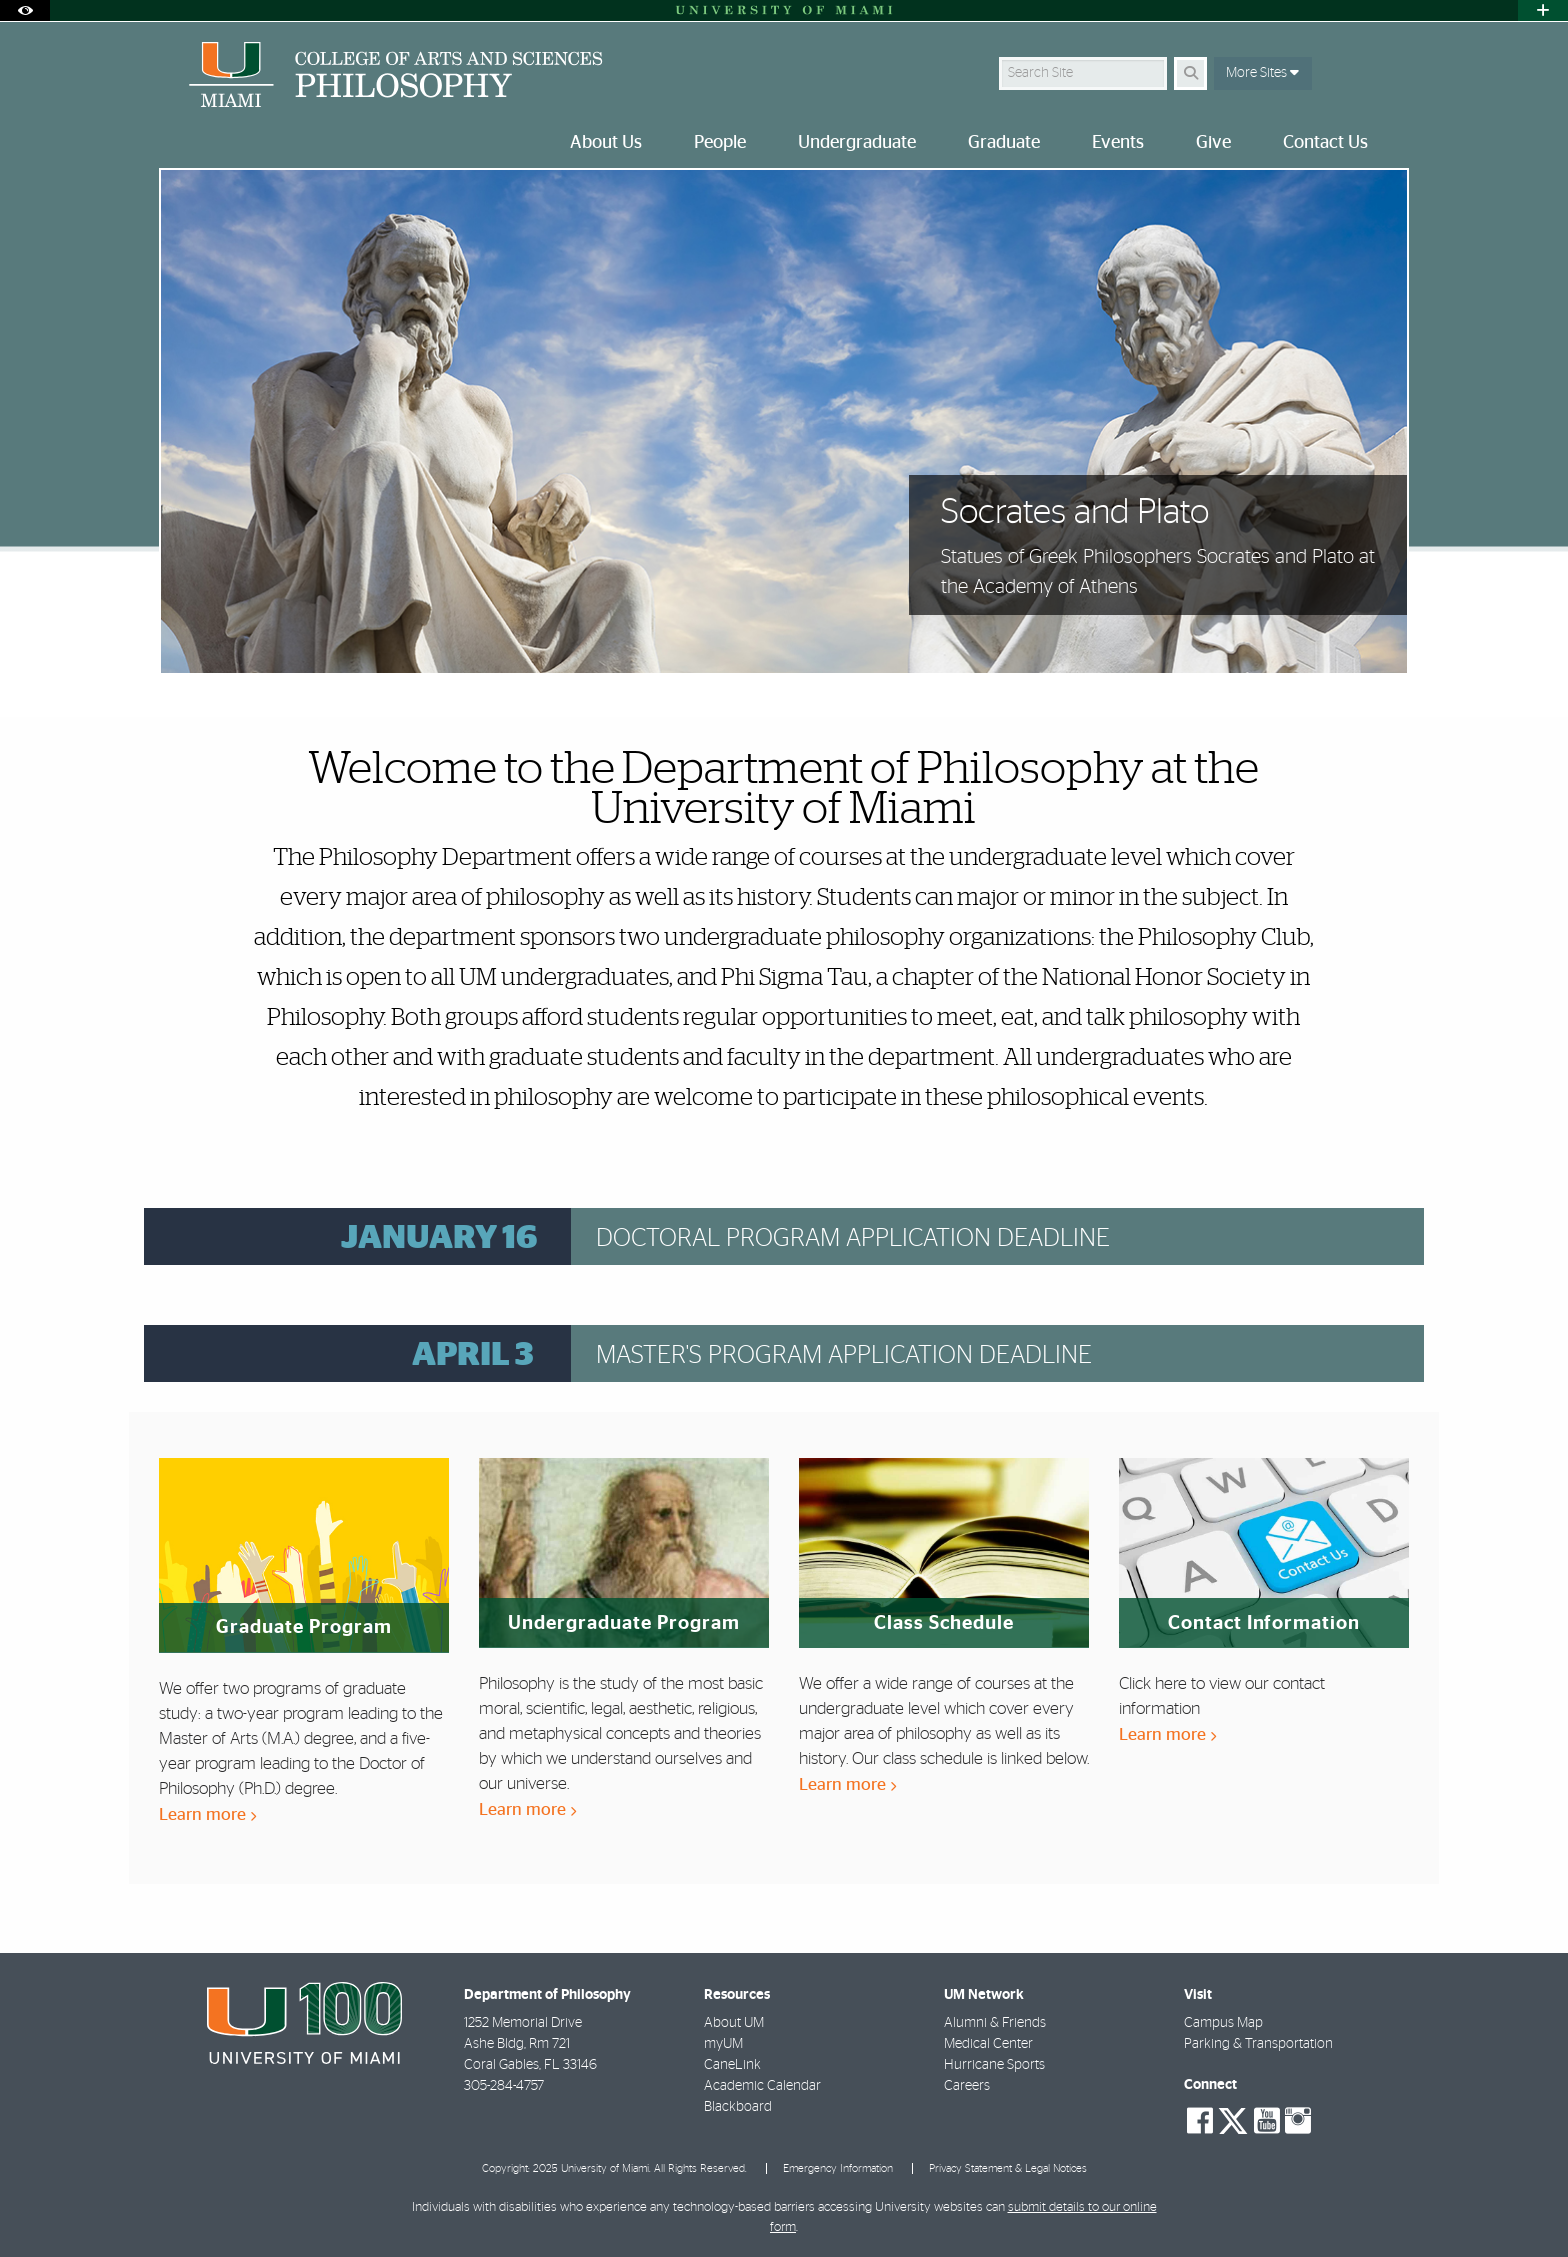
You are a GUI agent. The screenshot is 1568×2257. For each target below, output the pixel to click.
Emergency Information (838, 2168)
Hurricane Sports (994, 2065)
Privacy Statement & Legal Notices (1008, 2168)
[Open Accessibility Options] (25, 10)
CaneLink (732, 2065)
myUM (723, 2044)
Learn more (207, 1814)
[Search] (1190, 73)
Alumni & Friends (995, 2023)
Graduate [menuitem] (1004, 143)
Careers (967, 2086)
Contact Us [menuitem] (1325, 143)
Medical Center (988, 2044)
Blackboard (738, 2107)
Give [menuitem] (1213, 143)
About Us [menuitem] (606, 143)
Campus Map (1223, 2023)
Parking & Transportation (1258, 2044)
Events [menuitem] (1118, 143)
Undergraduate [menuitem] (857, 143)
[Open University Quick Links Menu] (1543, 10)
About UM (734, 2023)
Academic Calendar (762, 2086)
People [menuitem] (720, 143)
